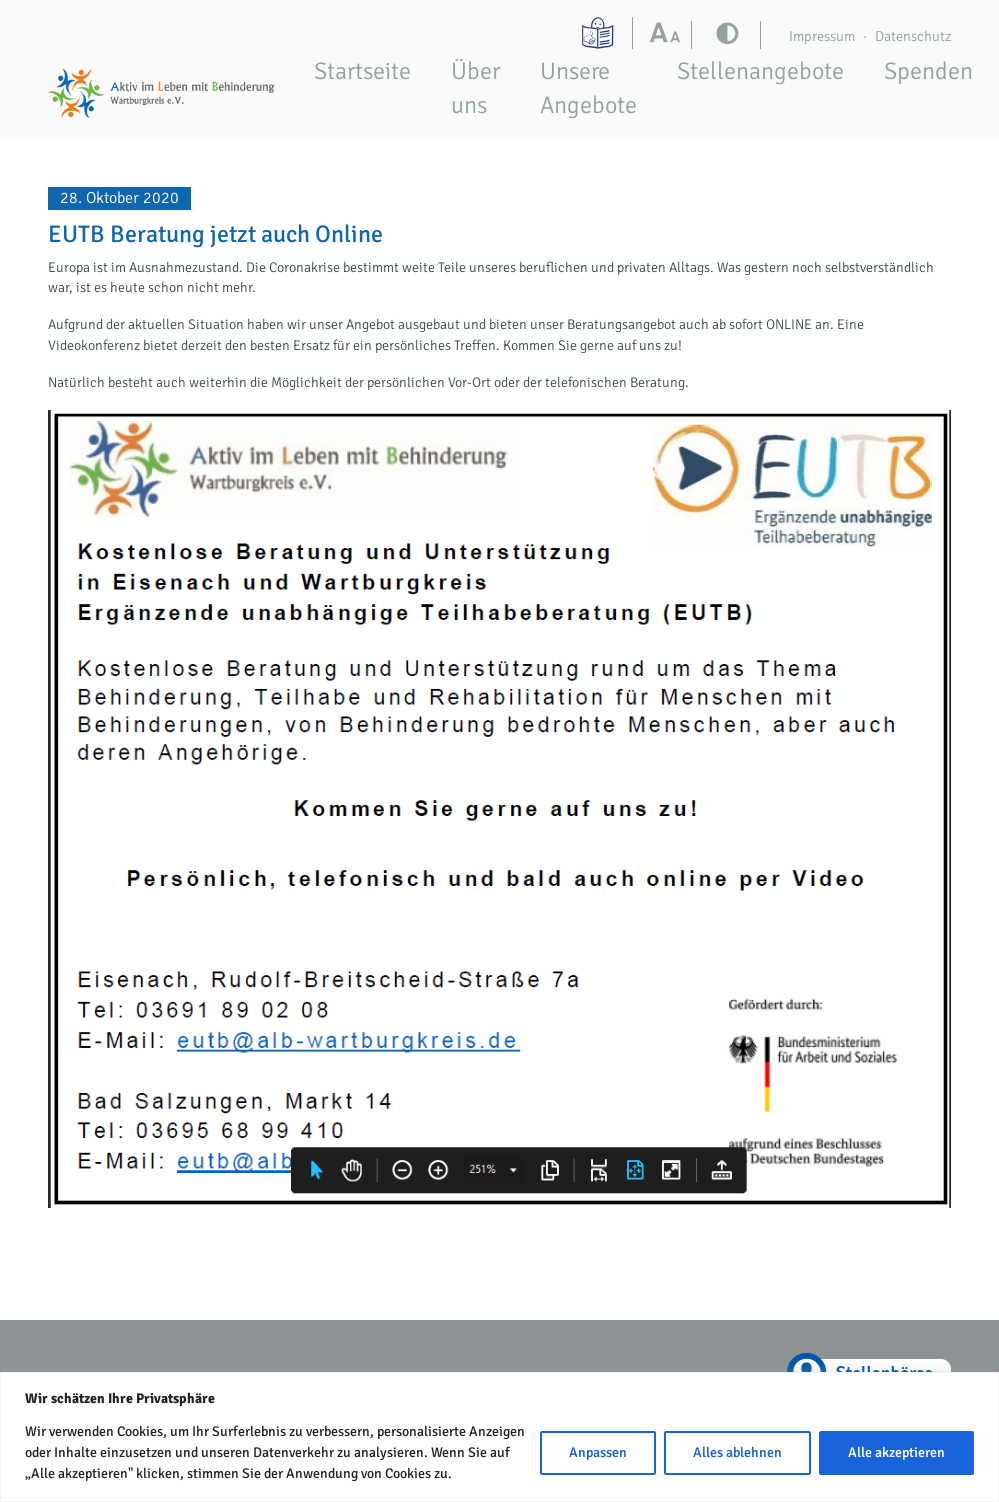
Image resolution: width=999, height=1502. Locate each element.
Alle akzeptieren (896, 1452)
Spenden (928, 71)
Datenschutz (913, 36)
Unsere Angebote (588, 88)
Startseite (362, 71)
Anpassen (598, 1452)
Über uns (475, 88)
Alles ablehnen (737, 1452)
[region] (499, 1437)
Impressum (822, 36)
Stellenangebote (760, 71)
